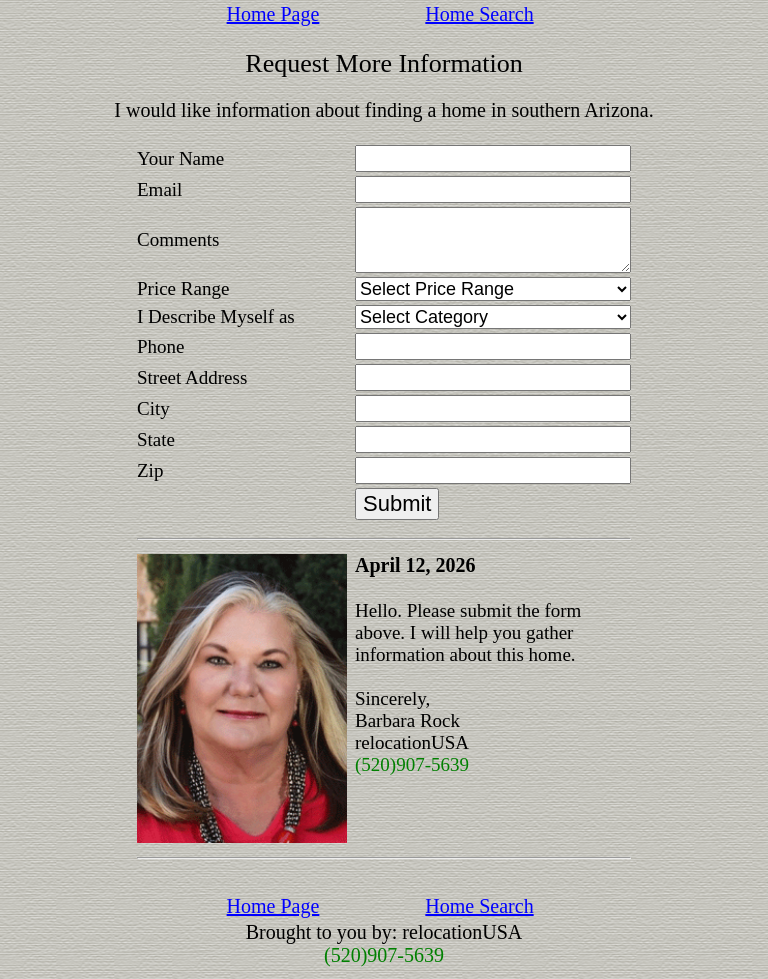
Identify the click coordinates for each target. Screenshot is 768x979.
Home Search (479, 14)
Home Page (273, 14)
